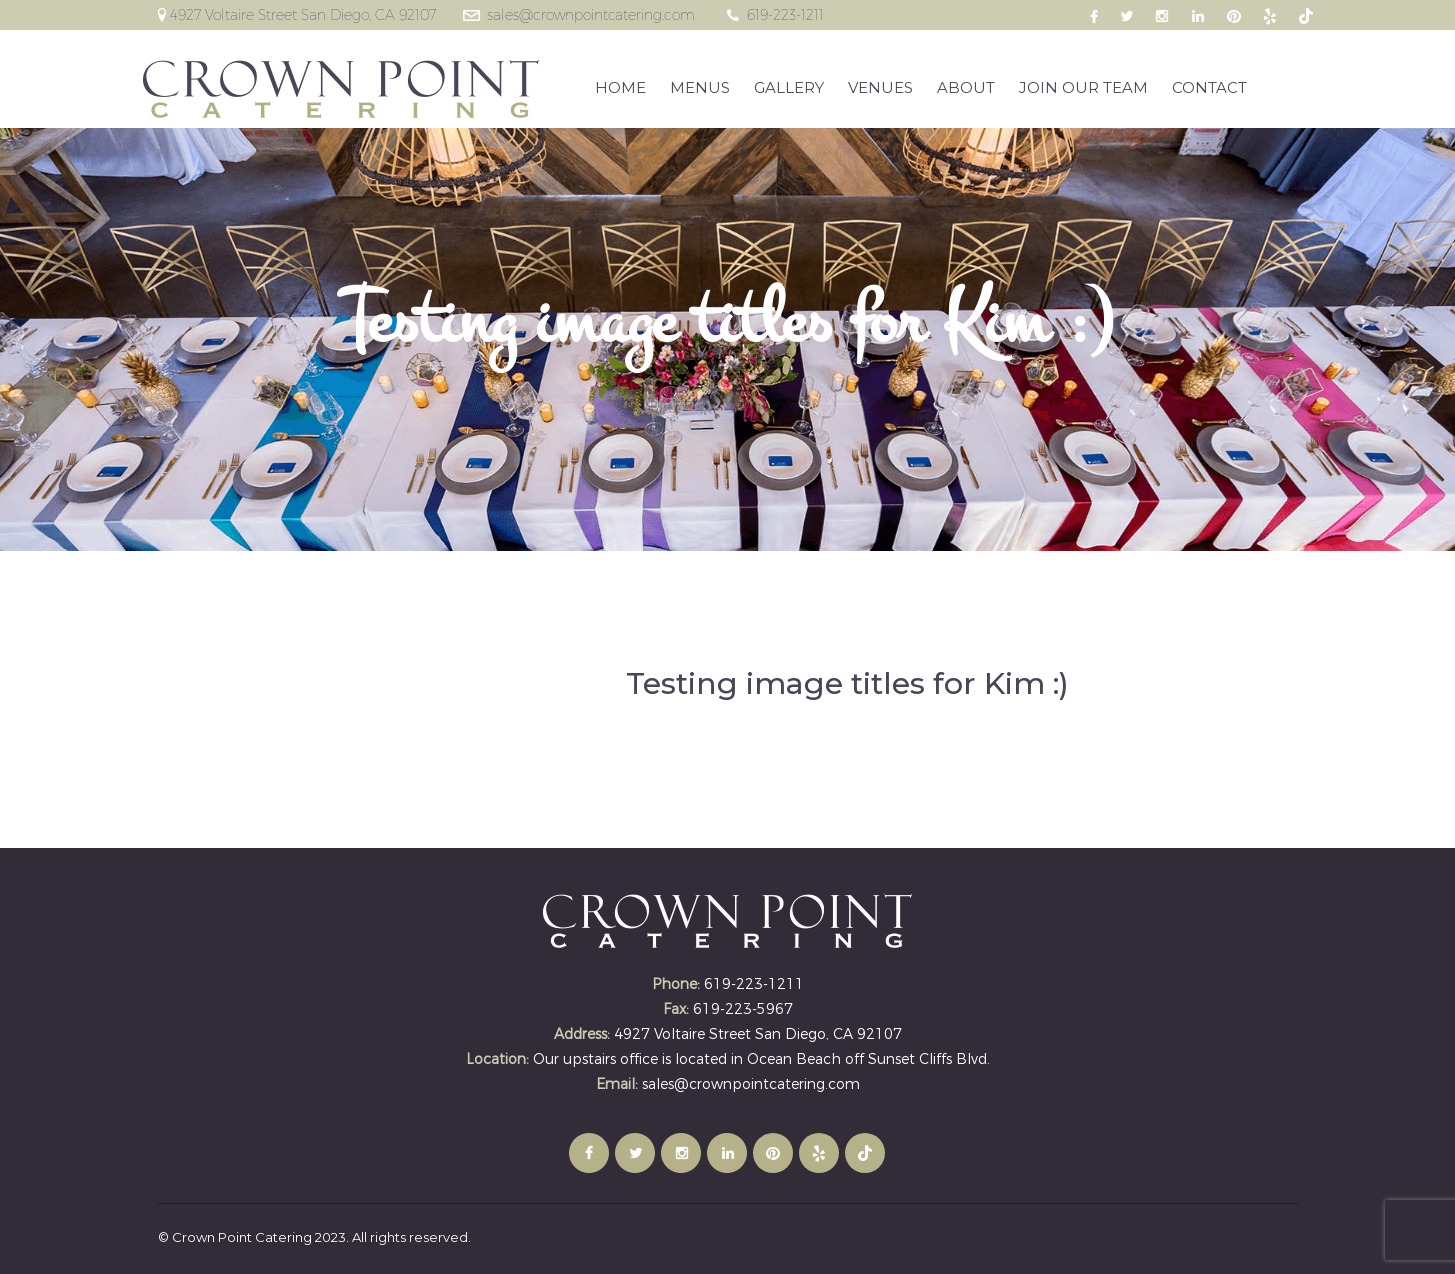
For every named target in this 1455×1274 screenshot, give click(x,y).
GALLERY (790, 87)
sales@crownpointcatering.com (591, 15)
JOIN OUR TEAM (1084, 87)
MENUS (701, 87)
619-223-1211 (785, 15)
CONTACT (1210, 87)
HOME (621, 87)
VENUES (881, 87)
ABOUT (967, 87)
